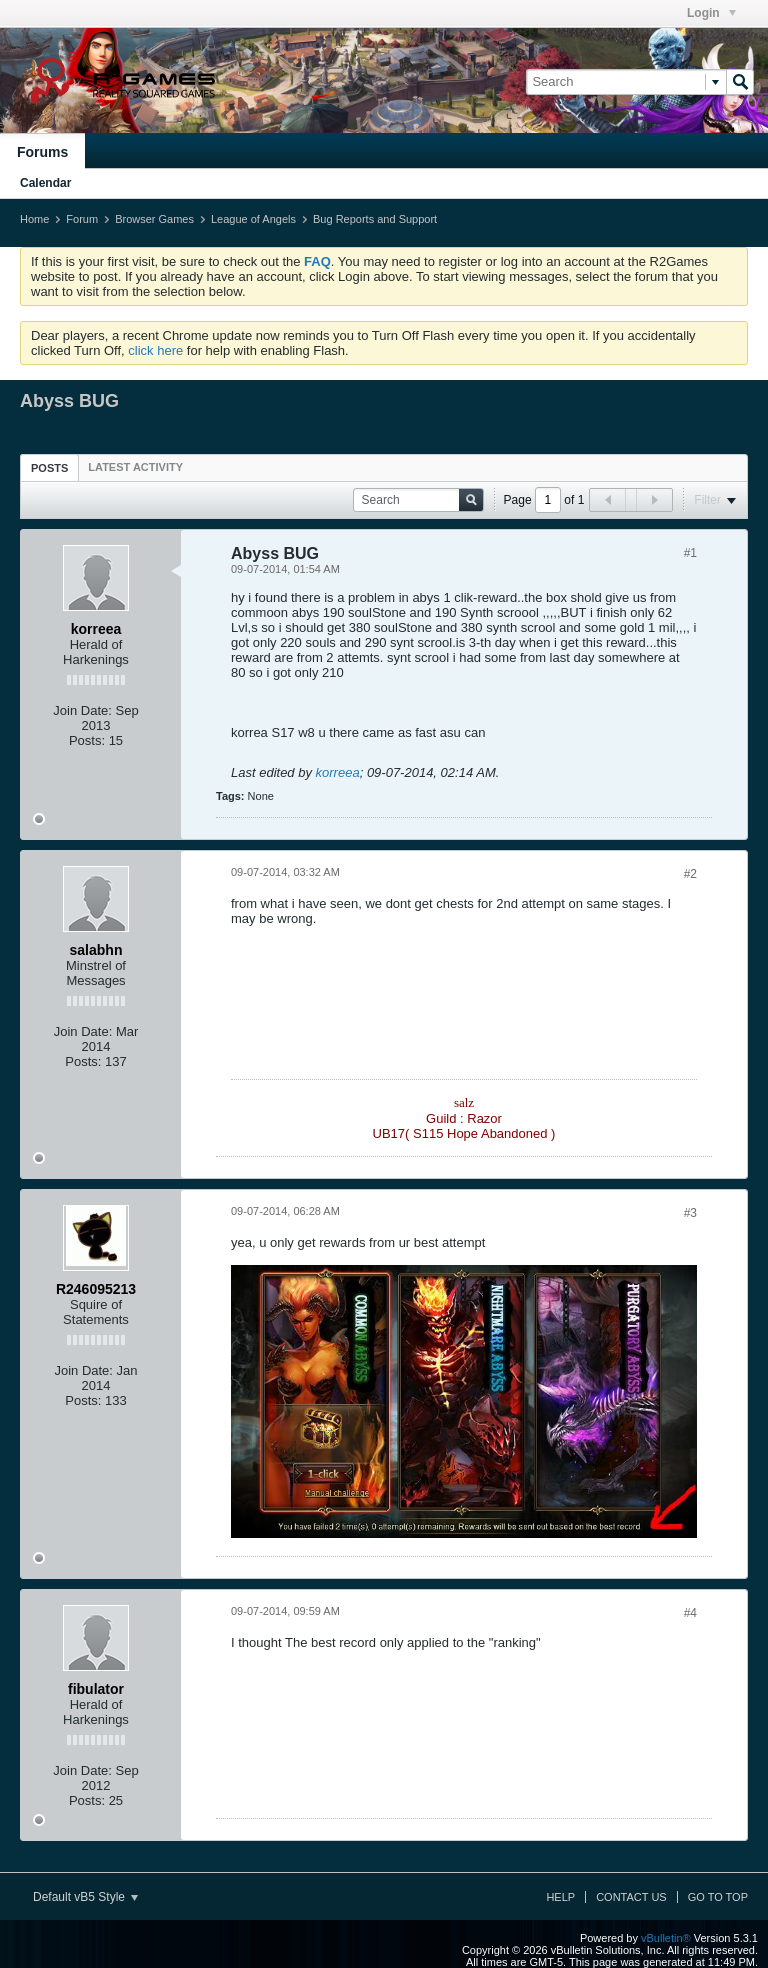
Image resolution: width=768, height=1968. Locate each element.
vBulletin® (666, 1938)
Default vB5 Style (85, 1897)
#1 (690, 553)
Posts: (87, 740)
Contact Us (631, 1897)
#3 (690, 1213)
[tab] (49, 467)
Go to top (718, 1897)
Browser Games (154, 219)
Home (34, 219)
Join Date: (82, 710)
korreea (338, 772)
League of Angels (253, 219)
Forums (42, 152)
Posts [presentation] (49, 468)
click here (155, 350)
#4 (690, 1613)
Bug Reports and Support (375, 219)
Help (560, 1897)
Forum (82, 219)
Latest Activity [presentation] (135, 467)
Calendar (45, 183)
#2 (690, 874)
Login (711, 13)
